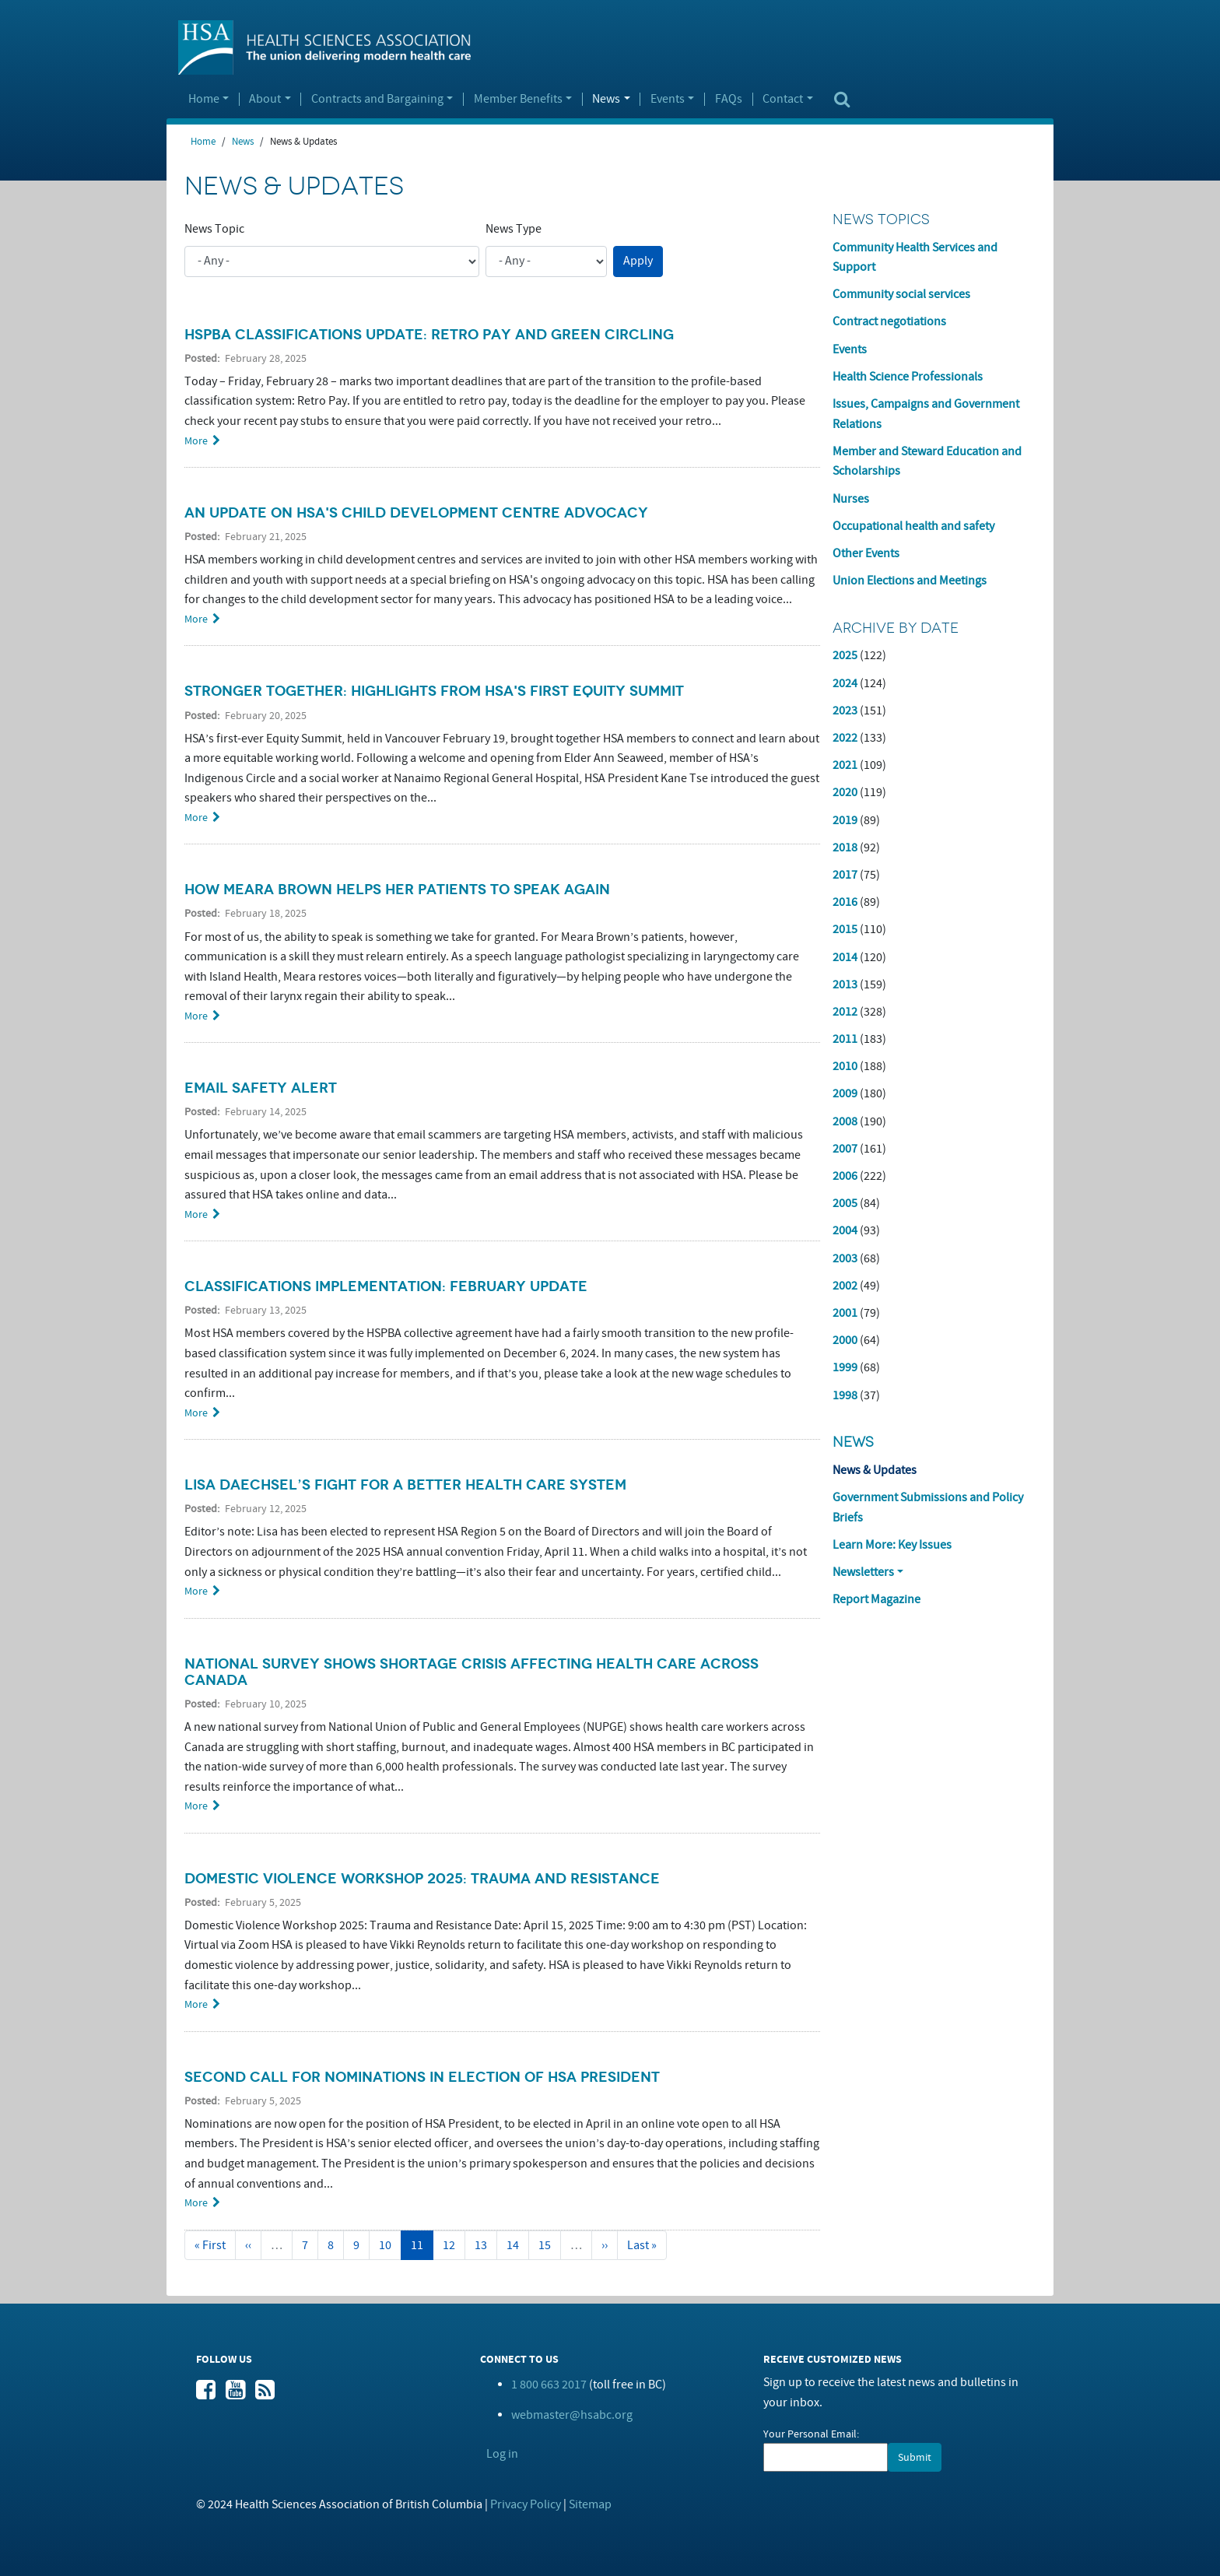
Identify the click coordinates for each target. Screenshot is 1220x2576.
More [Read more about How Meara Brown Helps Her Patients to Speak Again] (196, 1016)
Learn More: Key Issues (892, 1545)
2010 (845, 1066)
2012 (845, 1012)
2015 (845, 929)
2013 (845, 984)
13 (486, 2245)
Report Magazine (876, 1599)
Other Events (866, 553)
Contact (782, 100)
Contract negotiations (889, 321)
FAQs (728, 100)
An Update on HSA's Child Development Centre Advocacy (416, 512)
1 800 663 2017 (549, 2384)
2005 (845, 1203)
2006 (845, 1176)
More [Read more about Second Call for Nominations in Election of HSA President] (196, 2202)
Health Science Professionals (908, 376)
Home (203, 100)
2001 (845, 1313)
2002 (845, 1285)
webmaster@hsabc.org (572, 2415)
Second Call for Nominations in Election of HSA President (422, 2077)
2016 (845, 902)
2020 (845, 792)
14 (518, 2245)
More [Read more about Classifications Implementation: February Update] (196, 1413)
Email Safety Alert (260, 1088)
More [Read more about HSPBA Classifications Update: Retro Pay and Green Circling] (196, 440)
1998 (845, 1395)
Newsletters (863, 1572)
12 (454, 2245)
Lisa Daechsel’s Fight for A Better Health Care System (405, 1484)
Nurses (851, 499)
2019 (845, 820)
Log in (502, 2454)
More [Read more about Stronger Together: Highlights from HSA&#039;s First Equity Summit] (196, 817)
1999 (845, 1367)
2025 (845, 655)
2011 (845, 1039)
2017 (845, 875)
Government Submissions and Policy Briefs (928, 1507)
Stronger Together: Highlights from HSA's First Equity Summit (434, 691)
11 (422, 2248)
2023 (845, 710)
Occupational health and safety (913, 526)
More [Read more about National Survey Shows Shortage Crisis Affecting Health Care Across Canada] (196, 1806)
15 (549, 2245)
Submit (914, 2457)
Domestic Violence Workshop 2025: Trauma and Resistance (422, 1878)
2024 (845, 683)
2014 (845, 957)
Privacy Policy (525, 2504)
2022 (845, 738)
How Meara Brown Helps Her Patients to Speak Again (397, 889)
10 (390, 2245)
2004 (845, 1230)
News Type (514, 229)
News (606, 100)
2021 (845, 765)
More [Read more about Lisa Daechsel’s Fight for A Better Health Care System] (196, 1591)
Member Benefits (518, 100)
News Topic (214, 229)
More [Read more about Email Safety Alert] (196, 1214)
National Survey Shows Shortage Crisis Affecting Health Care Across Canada (471, 1672)
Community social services (901, 294)
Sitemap (590, 2504)
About (265, 100)
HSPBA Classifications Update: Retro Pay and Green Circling (429, 334)
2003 (845, 1258)
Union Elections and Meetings (910, 580)
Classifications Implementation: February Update (385, 1286)
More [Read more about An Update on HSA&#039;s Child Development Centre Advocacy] (196, 619)
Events (667, 100)
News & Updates (875, 1470)
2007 (845, 1148)
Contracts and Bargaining (377, 100)
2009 (845, 1093)
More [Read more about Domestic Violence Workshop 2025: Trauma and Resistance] (196, 2004)
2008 (845, 1121)
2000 (845, 1340)
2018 (845, 847)
